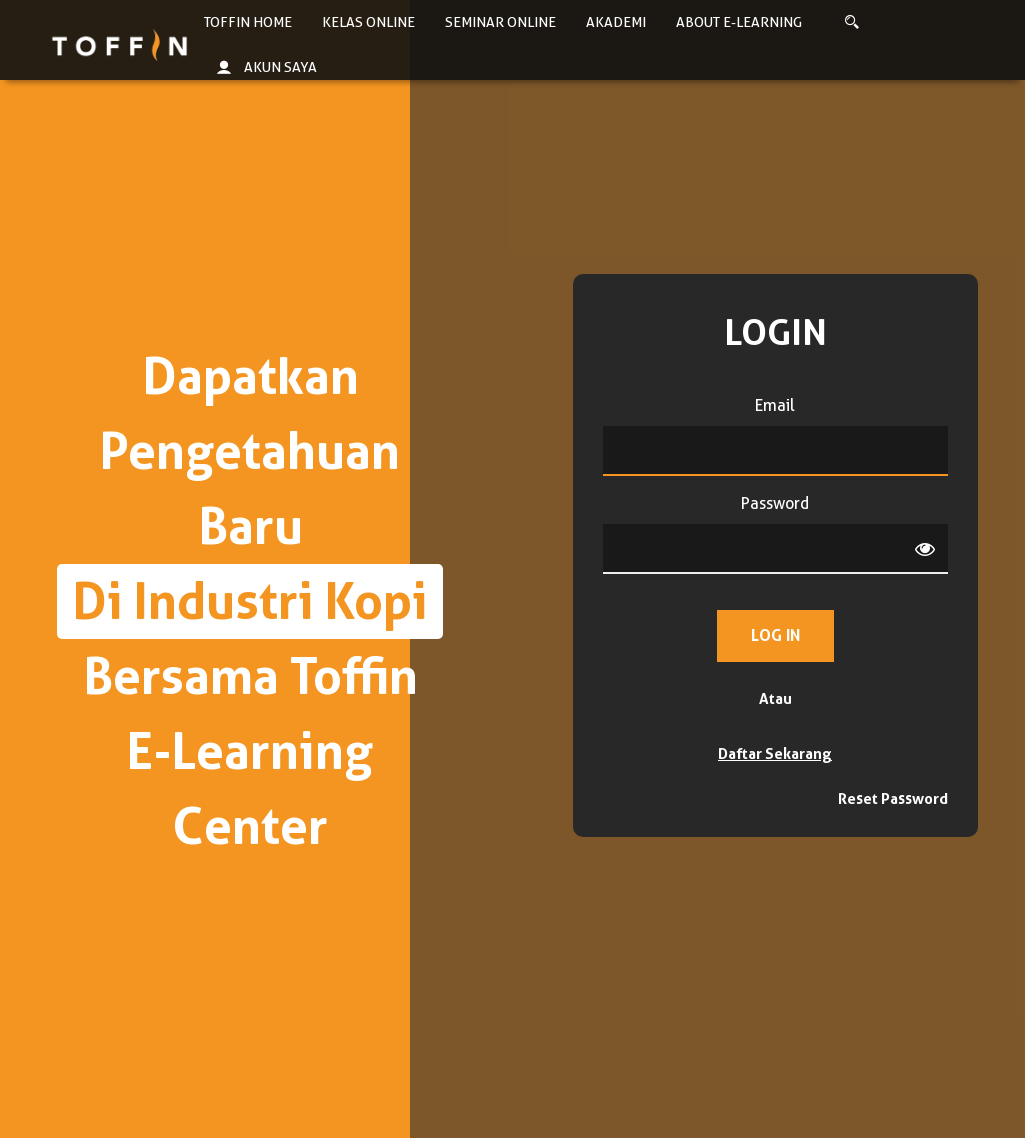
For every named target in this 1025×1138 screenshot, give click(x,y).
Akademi (616, 22)
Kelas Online (368, 22)
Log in (775, 635)
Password (775, 503)
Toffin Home (248, 22)
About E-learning (739, 22)
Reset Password (893, 799)
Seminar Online (500, 22)
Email (775, 405)
